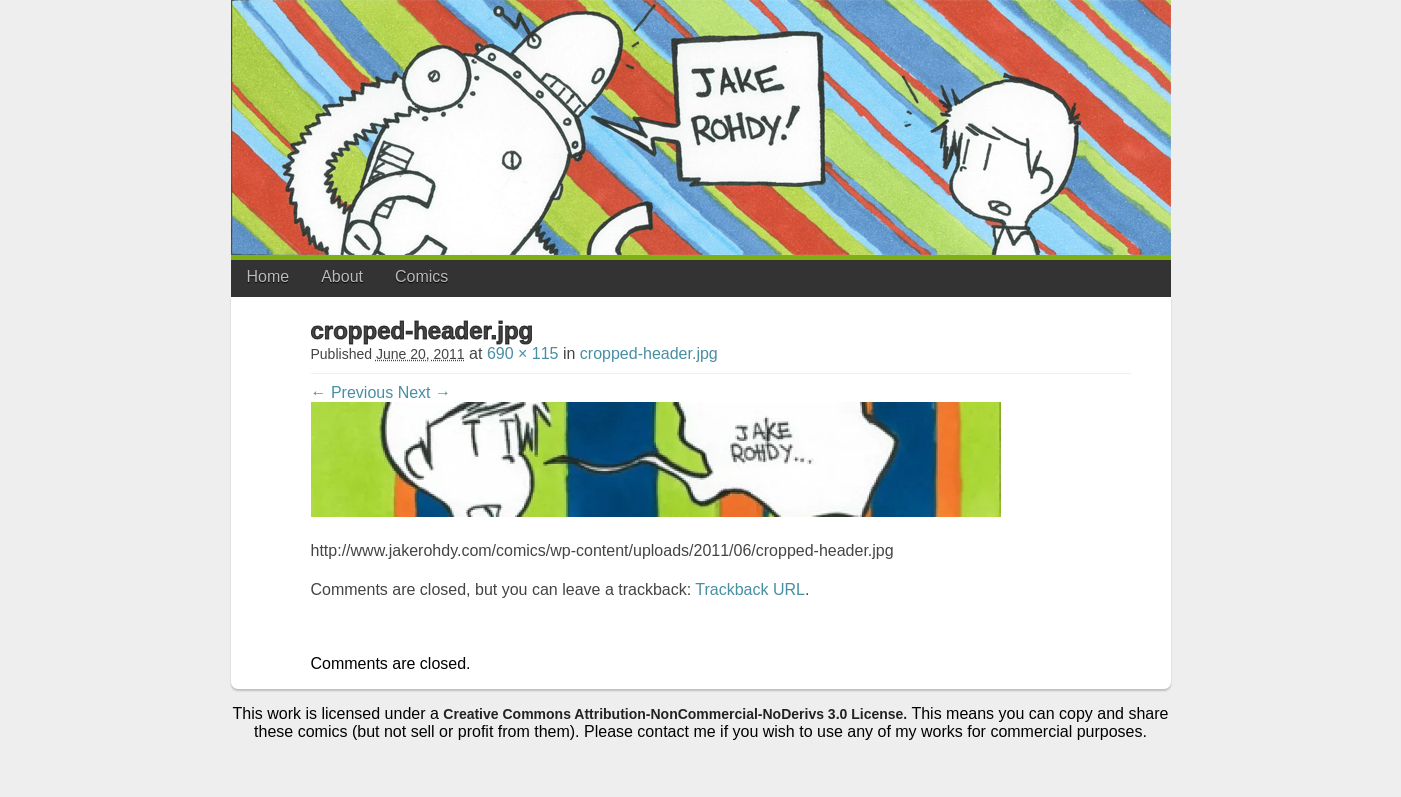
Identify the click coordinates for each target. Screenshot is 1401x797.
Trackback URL (750, 589)
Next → (424, 392)
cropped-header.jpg (649, 353)
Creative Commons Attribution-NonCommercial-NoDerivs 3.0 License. (675, 714)
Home (268, 276)
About (342, 276)
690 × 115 (523, 353)
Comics (421, 276)
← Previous (352, 392)
